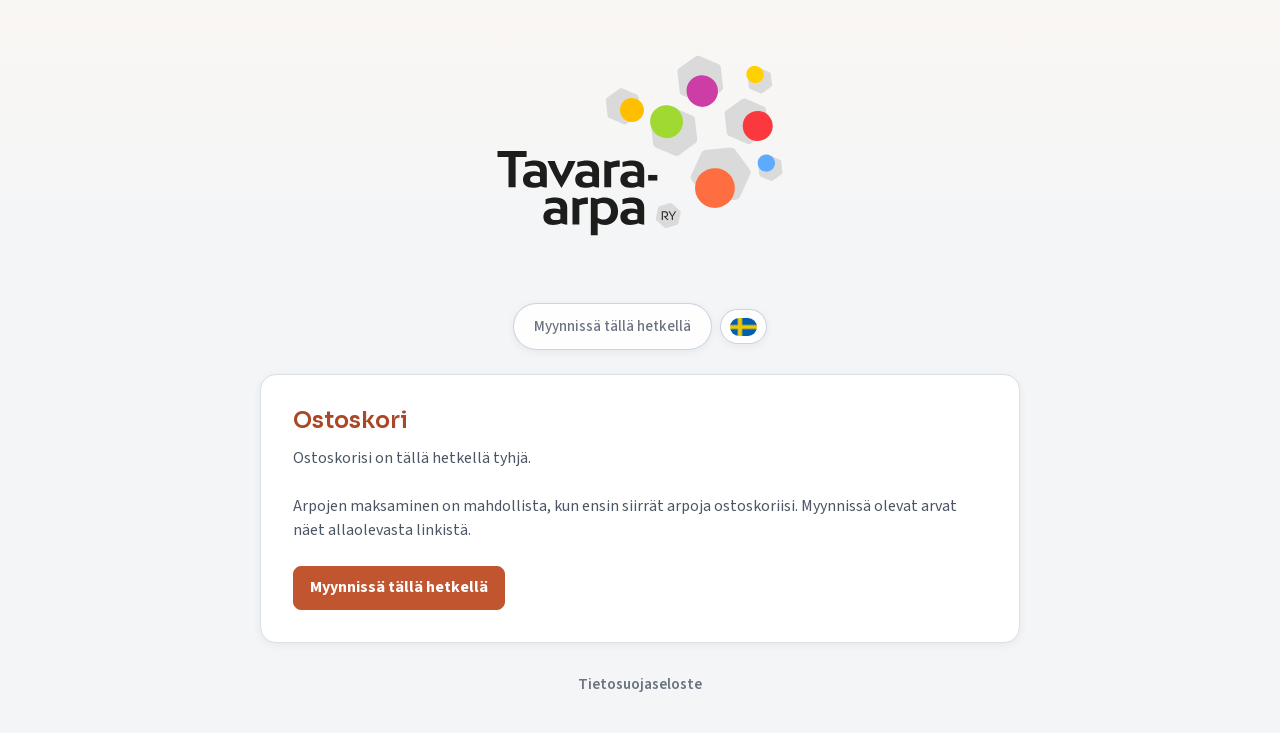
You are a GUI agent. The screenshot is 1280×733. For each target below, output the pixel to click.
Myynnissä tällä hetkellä (612, 326)
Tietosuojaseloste (640, 684)
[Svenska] (744, 326)
